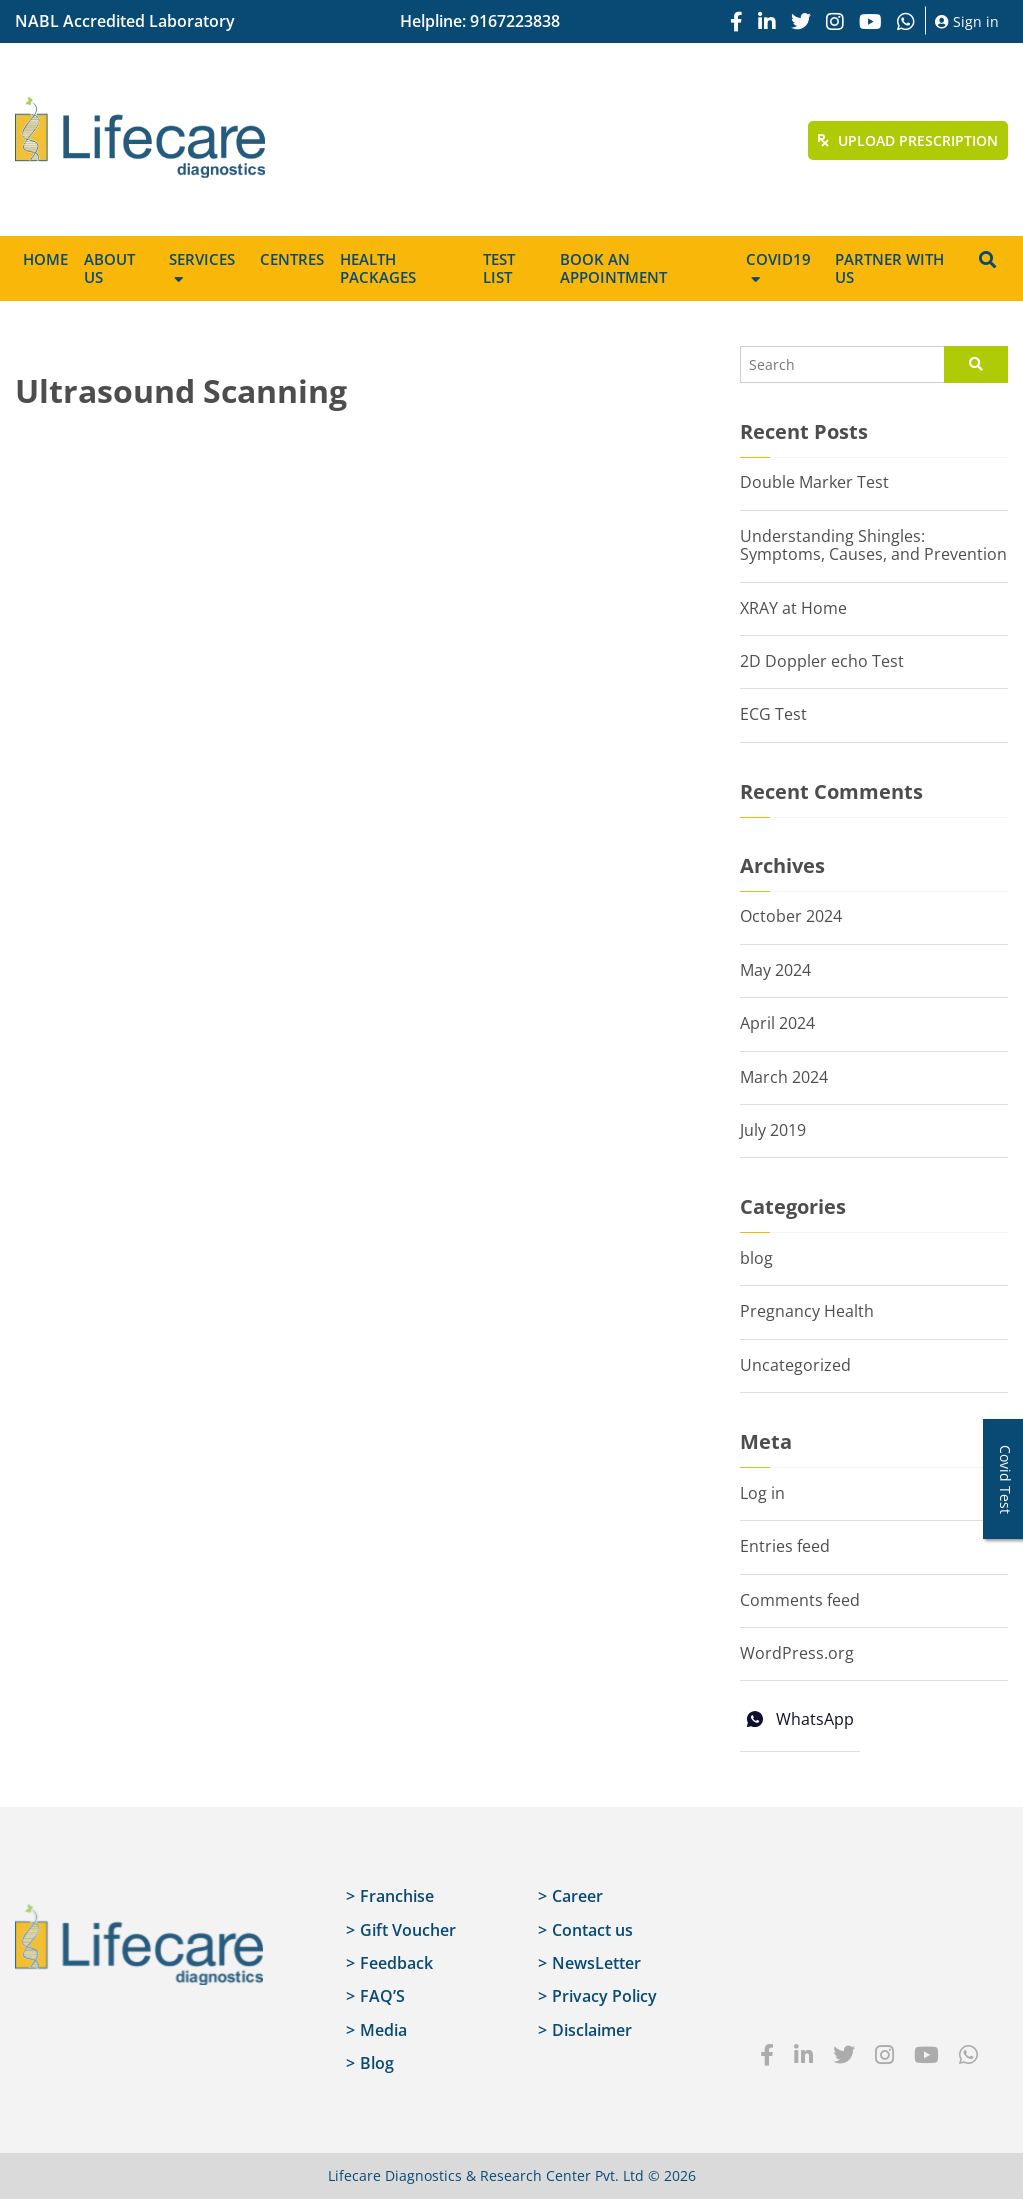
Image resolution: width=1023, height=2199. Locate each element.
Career (577, 1896)
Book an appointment (613, 267)
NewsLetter (596, 1963)
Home (45, 259)
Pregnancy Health (807, 1311)
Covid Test (1005, 1479)
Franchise (397, 1896)
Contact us (592, 1930)
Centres (292, 259)
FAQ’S (382, 1996)
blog (756, 1258)
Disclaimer (592, 2030)
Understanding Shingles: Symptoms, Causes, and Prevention (873, 545)
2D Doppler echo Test (822, 661)
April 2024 (777, 1023)
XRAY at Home (793, 608)
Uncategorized (795, 1365)
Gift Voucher (408, 1930)
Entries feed (785, 1546)
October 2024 (791, 916)
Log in (762, 1493)
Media (383, 2030)
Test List (499, 267)
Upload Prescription (908, 140)
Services (202, 259)
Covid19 (778, 259)
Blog (377, 2063)
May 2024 (775, 970)
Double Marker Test (814, 482)
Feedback (396, 1963)
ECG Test (773, 714)
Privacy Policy (604, 1996)
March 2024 (784, 1077)
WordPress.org (797, 1653)
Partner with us (889, 267)
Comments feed (800, 1600)
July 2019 (773, 1130)
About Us (109, 267)
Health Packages (378, 267)
